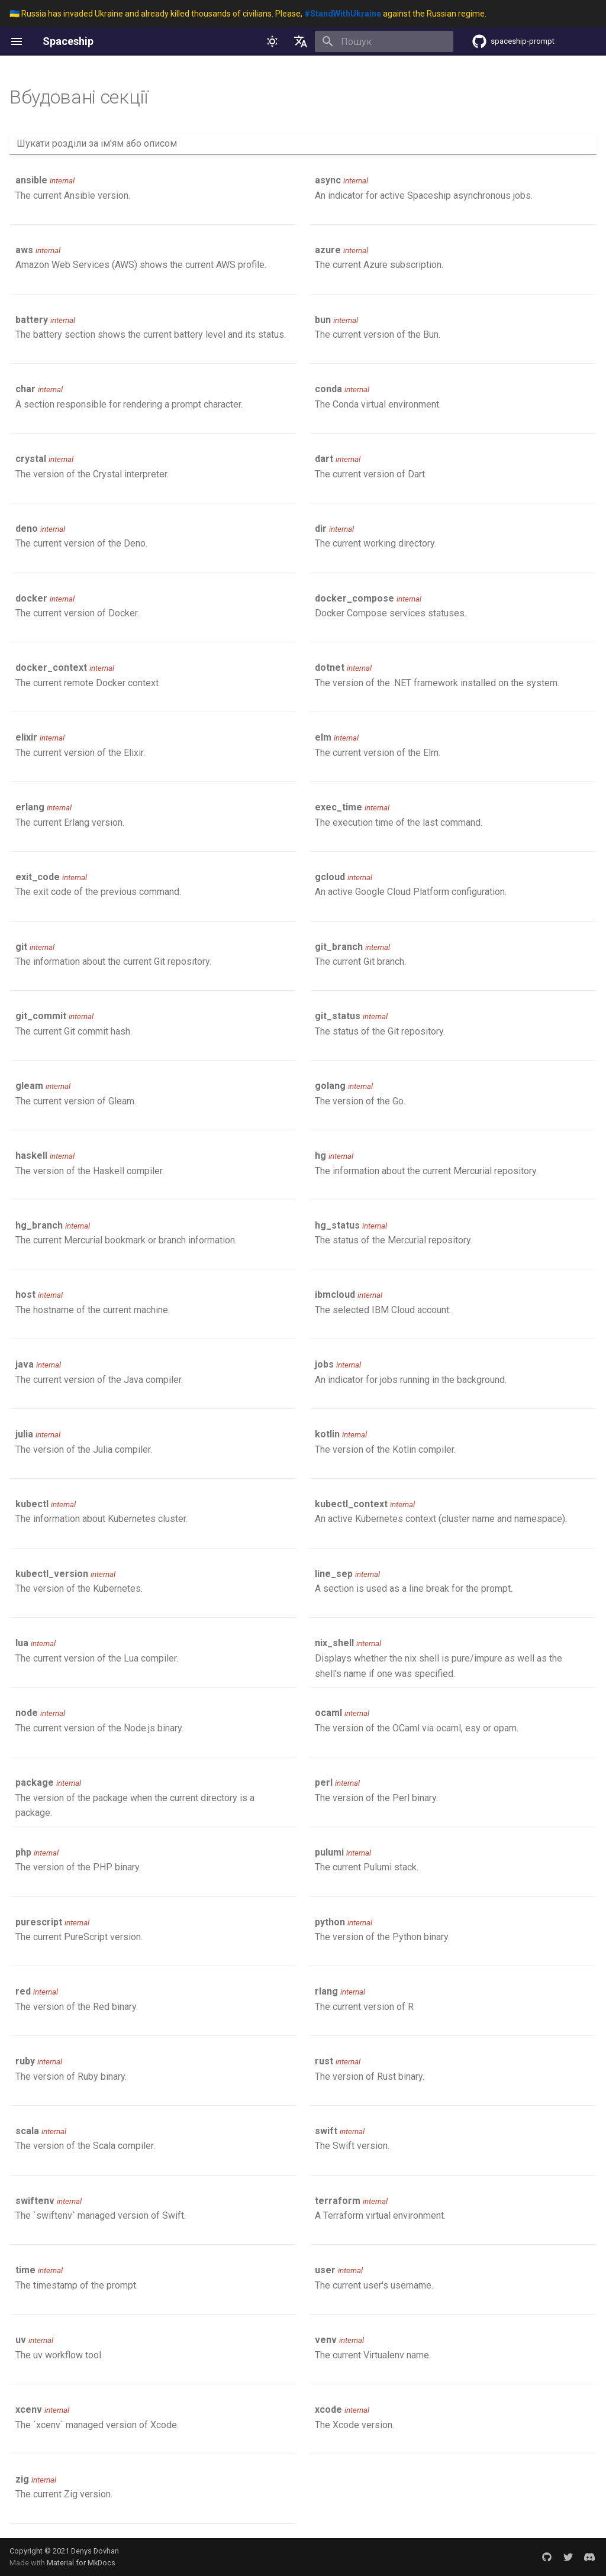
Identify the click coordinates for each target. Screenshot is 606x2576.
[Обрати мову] (300, 41)
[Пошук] (384, 41)
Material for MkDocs (81, 2562)
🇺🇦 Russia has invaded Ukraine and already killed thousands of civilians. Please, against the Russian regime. (247, 13)
